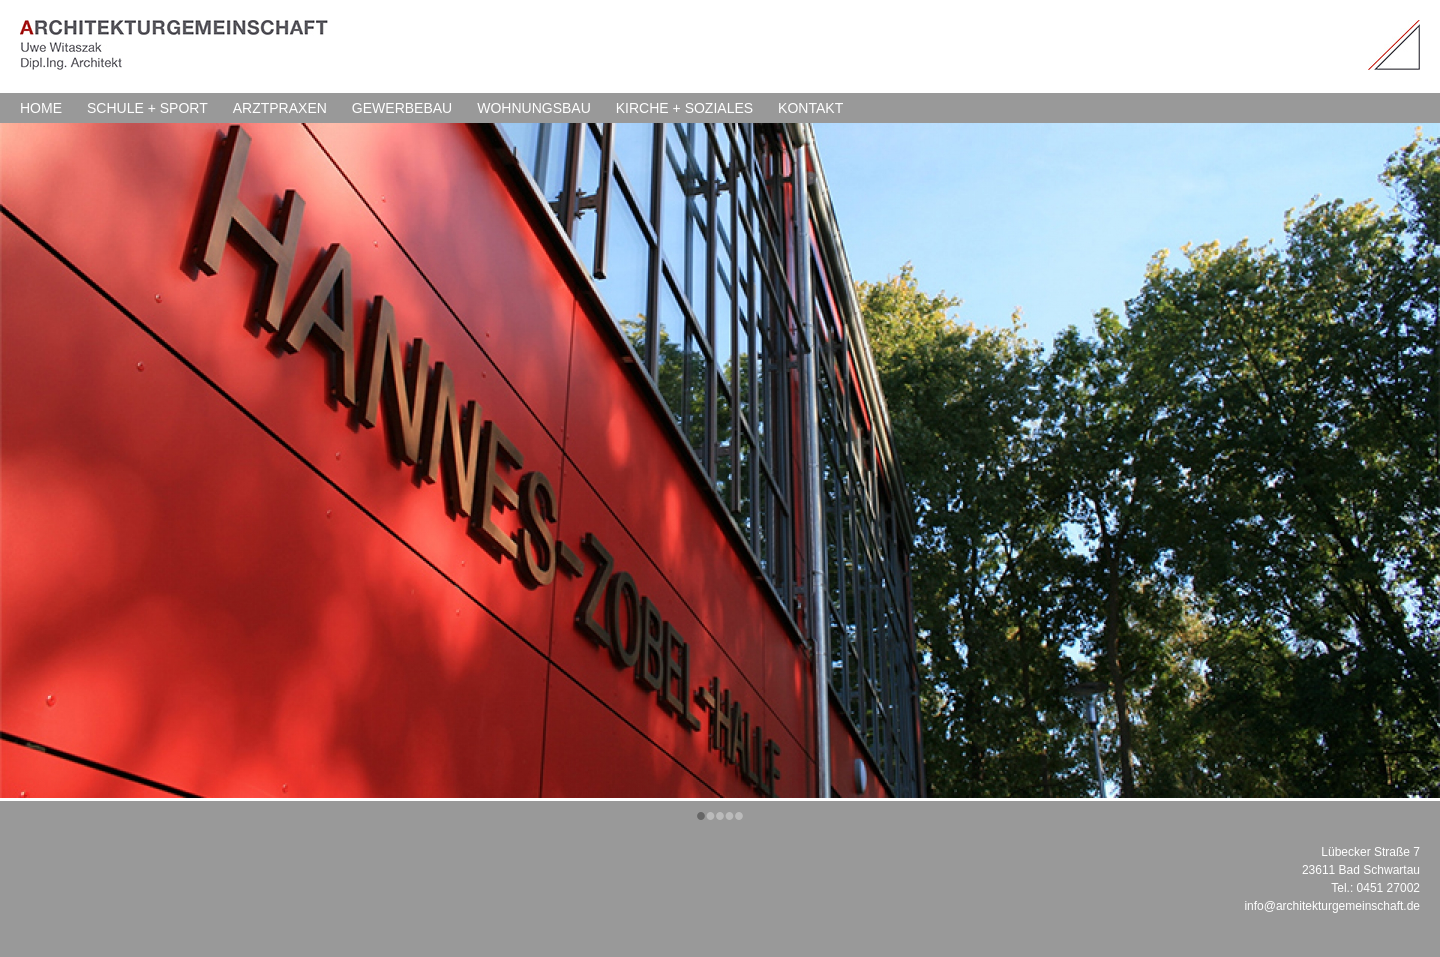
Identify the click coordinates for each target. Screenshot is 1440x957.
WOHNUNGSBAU (534, 108)
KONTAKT (810, 108)
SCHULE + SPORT (147, 108)
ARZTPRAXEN (280, 108)
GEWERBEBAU (402, 108)
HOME (41, 108)
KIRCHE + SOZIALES (684, 108)
